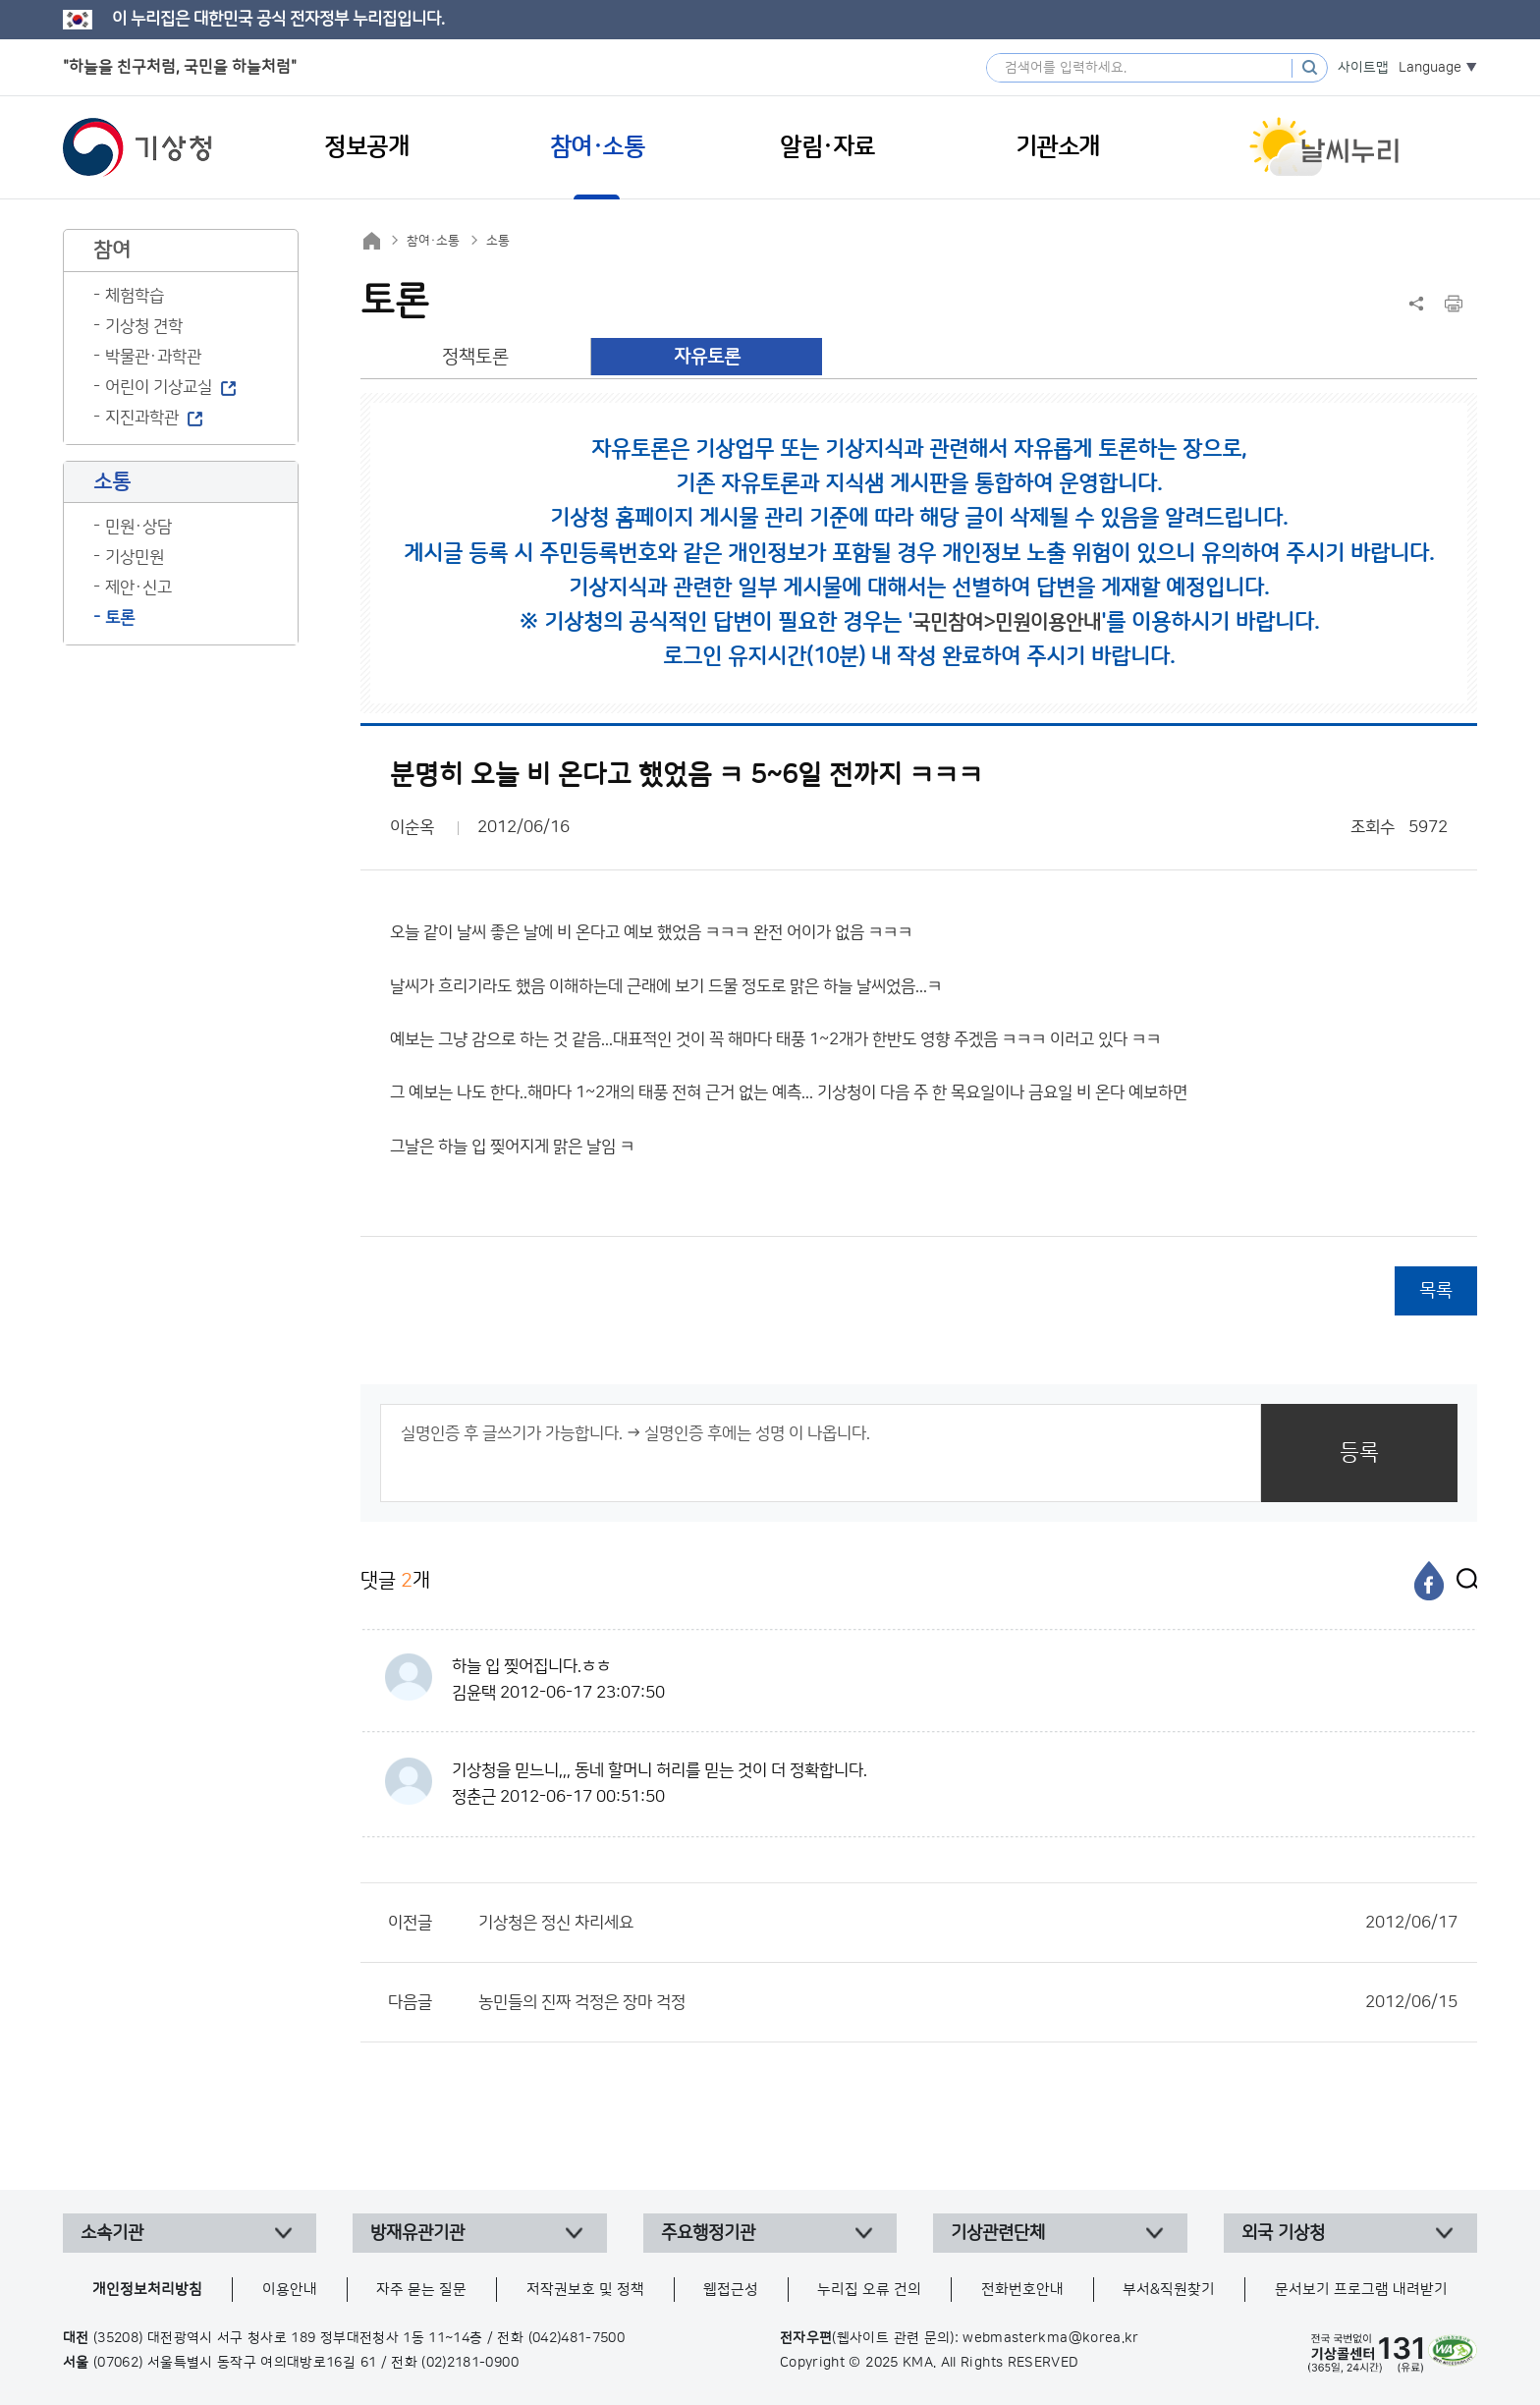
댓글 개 (395, 1580)
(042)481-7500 (577, 2338)
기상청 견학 (144, 326)
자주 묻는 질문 (421, 2289)
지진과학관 (142, 417)
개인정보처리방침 (147, 2289)
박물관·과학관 (153, 356)
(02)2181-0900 (470, 2363)
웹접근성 (730, 2289)
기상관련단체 (998, 2233)
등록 (1359, 1452)
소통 (498, 241)
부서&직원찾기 (1169, 2289)
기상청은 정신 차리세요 (968, 1922)
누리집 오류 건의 (869, 2289)
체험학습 (134, 296)
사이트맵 (1363, 68)
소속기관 (112, 2233)
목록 (1436, 1290)
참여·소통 (433, 241)
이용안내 (289, 2289)
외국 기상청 (1283, 2233)
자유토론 (707, 357)
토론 (120, 618)
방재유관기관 (417, 2233)
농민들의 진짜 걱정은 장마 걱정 (968, 2002)
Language (1430, 68)
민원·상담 (138, 526)
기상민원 (134, 557)
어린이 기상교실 (158, 387)
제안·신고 (138, 587)
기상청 (137, 147)
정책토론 (475, 357)
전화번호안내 (1022, 2289)
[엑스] (1462, 1580)
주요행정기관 (708, 2233)
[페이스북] (1429, 1580)
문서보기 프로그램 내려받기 (1361, 2289)
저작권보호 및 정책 (585, 2289)
